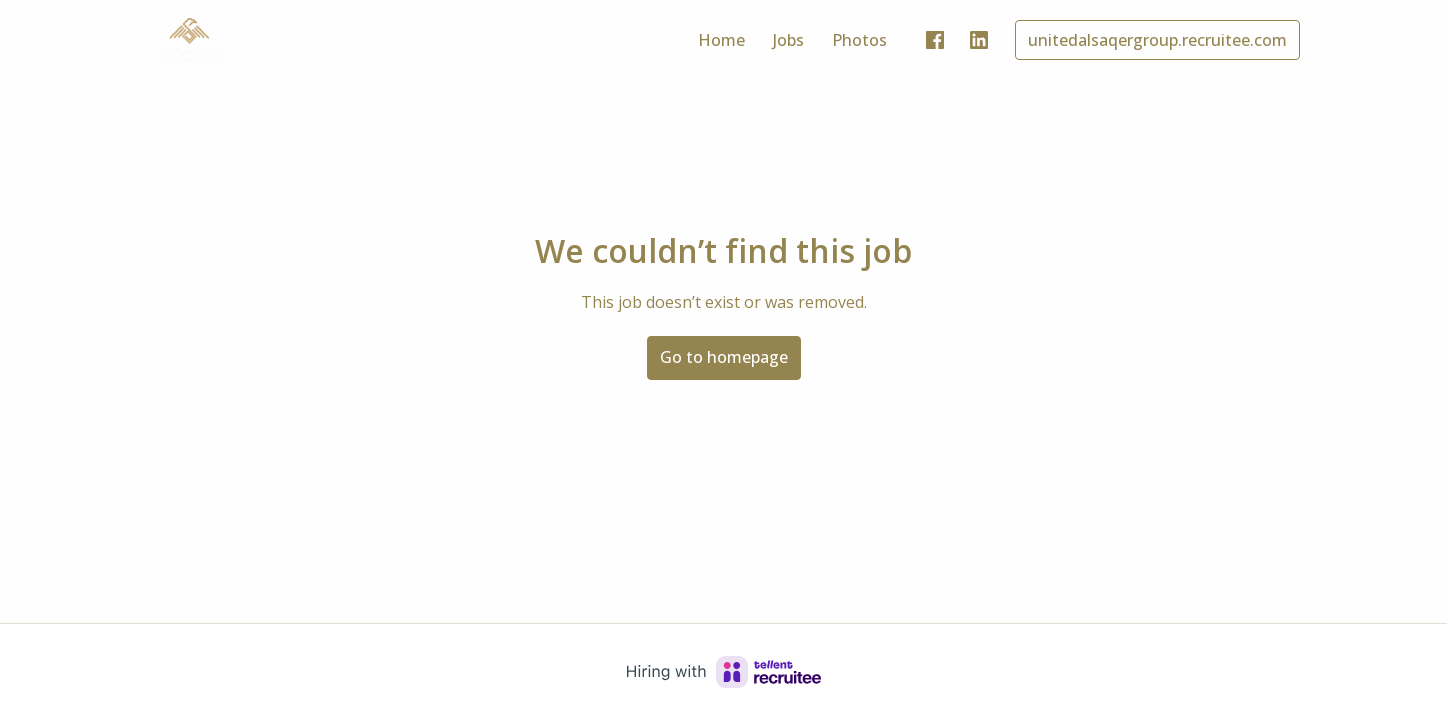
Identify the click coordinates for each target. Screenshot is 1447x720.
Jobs (788, 40)
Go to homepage (724, 357)
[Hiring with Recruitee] (724, 672)
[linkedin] (979, 40)
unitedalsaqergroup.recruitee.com (1157, 40)
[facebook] (935, 40)
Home (721, 40)
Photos (859, 40)
